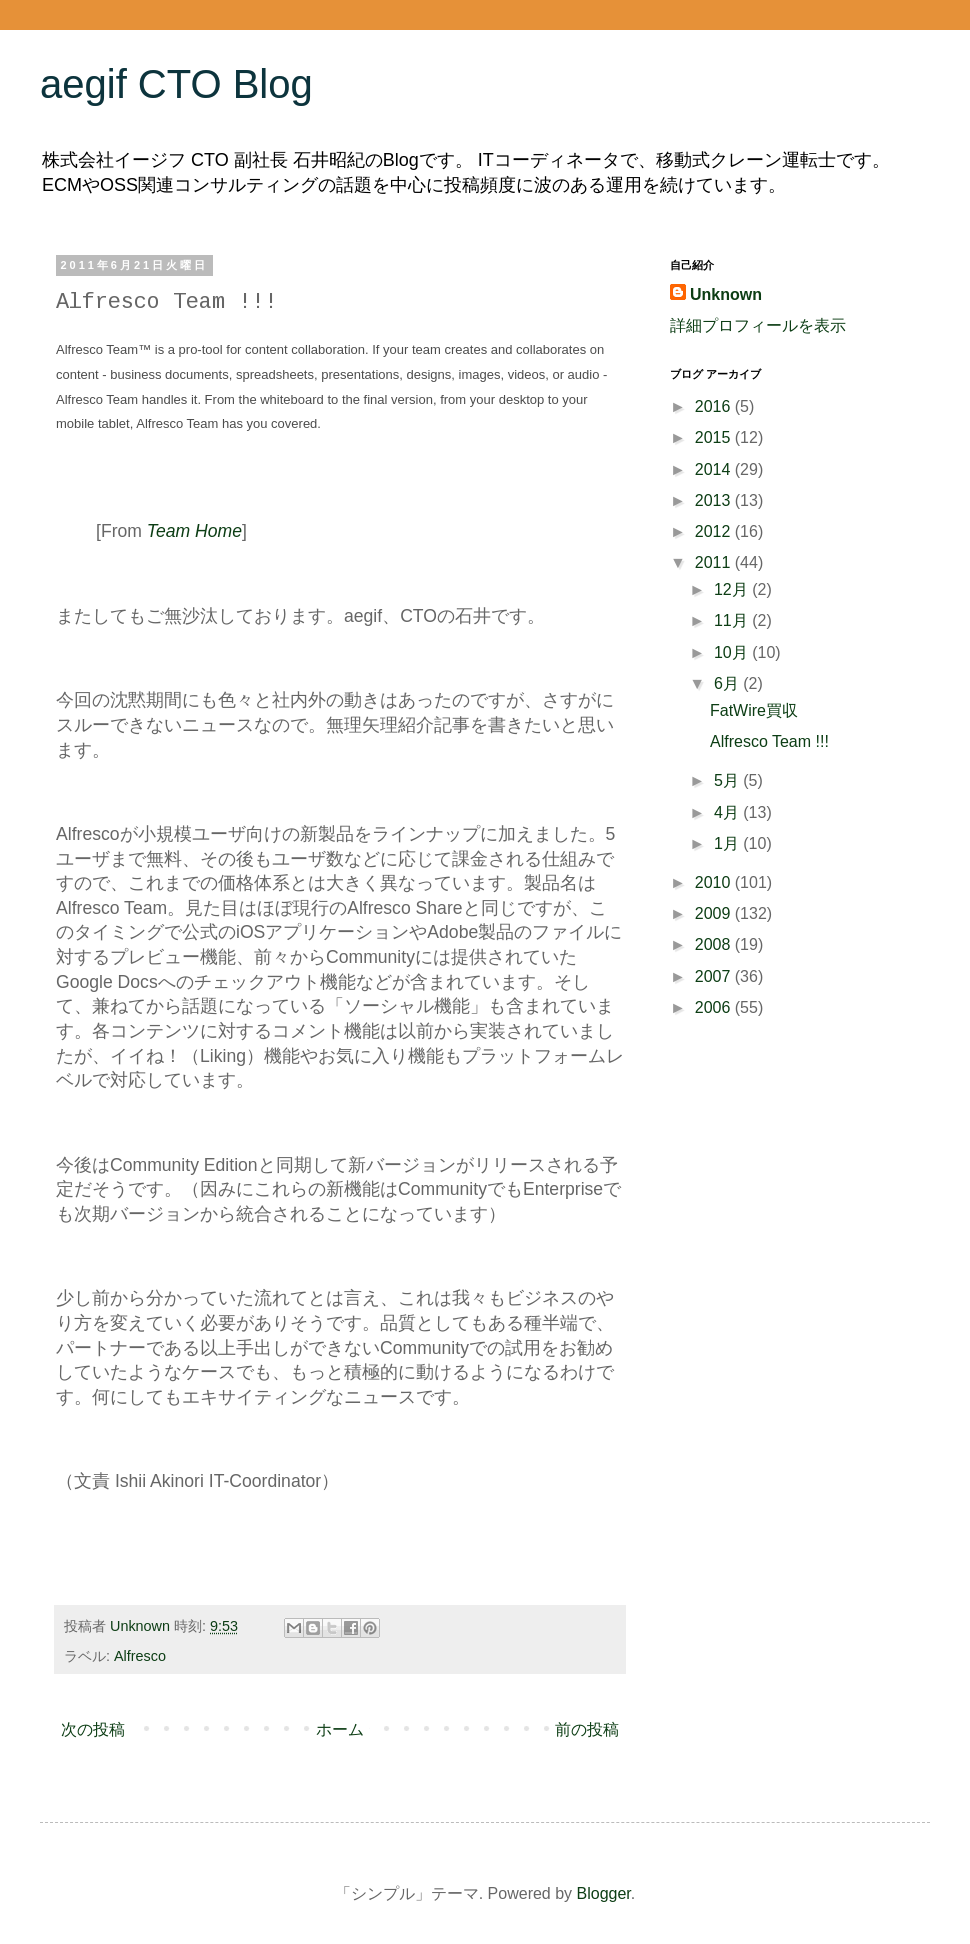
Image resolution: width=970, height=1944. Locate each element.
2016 (715, 406)
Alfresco (140, 1656)
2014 (715, 469)
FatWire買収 (754, 710)
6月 (728, 683)
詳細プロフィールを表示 (758, 325)
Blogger (604, 1893)
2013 (715, 500)
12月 (733, 589)
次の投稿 (93, 1729)
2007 (715, 976)
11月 (733, 620)
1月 (728, 843)
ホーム (340, 1729)
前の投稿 (587, 1729)
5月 (728, 780)
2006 (715, 1007)
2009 (715, 913)
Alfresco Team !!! (769, 741)
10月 (733, 652)
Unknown (726, 294)
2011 (715, 562)
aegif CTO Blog (176, 84)
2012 (715, 531)
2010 (715, 882)
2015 (715, 437)
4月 (728, 812)
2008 (715, 944)
